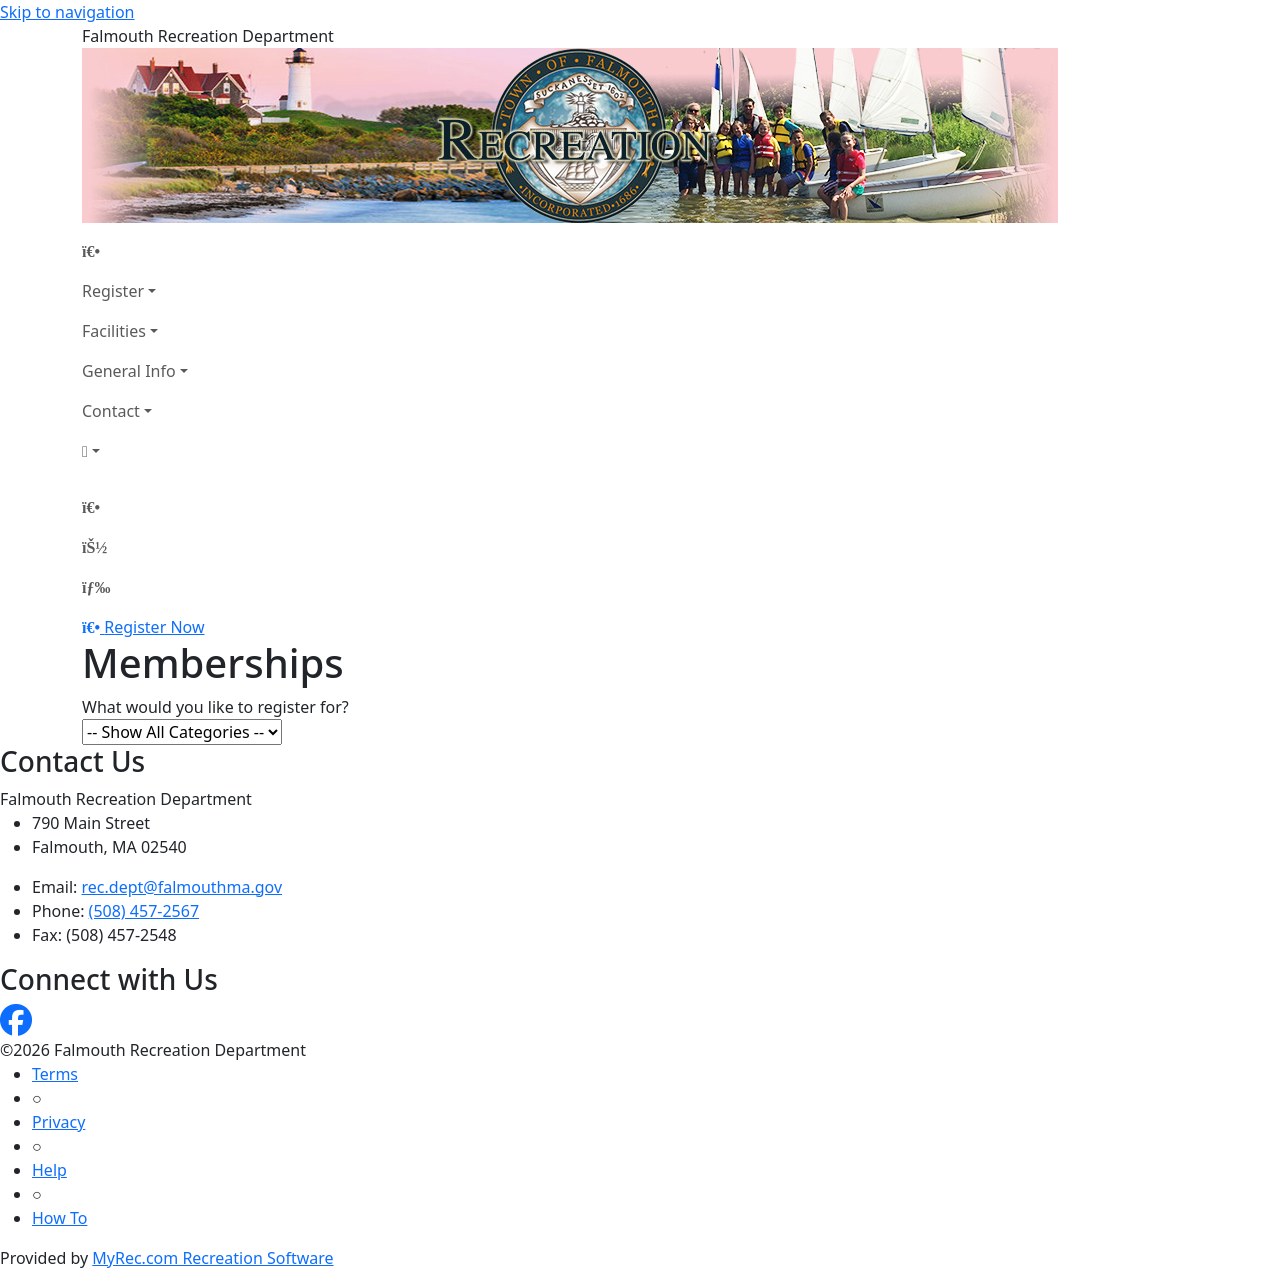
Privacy (58, 1122)
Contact (111, 411)
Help (49, 1170)
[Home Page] (135, 251)
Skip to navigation (67, 12)
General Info (129, 371)
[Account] (135, 451)
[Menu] (96, 587)
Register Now (154, 627)
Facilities (114, 331)
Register (113, 291)
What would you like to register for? (215, 707)
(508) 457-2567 (144, 911)
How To (59, 1218)
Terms (55, 1074)
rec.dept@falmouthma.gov (182, 887)
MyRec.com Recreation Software (212, 1258)
